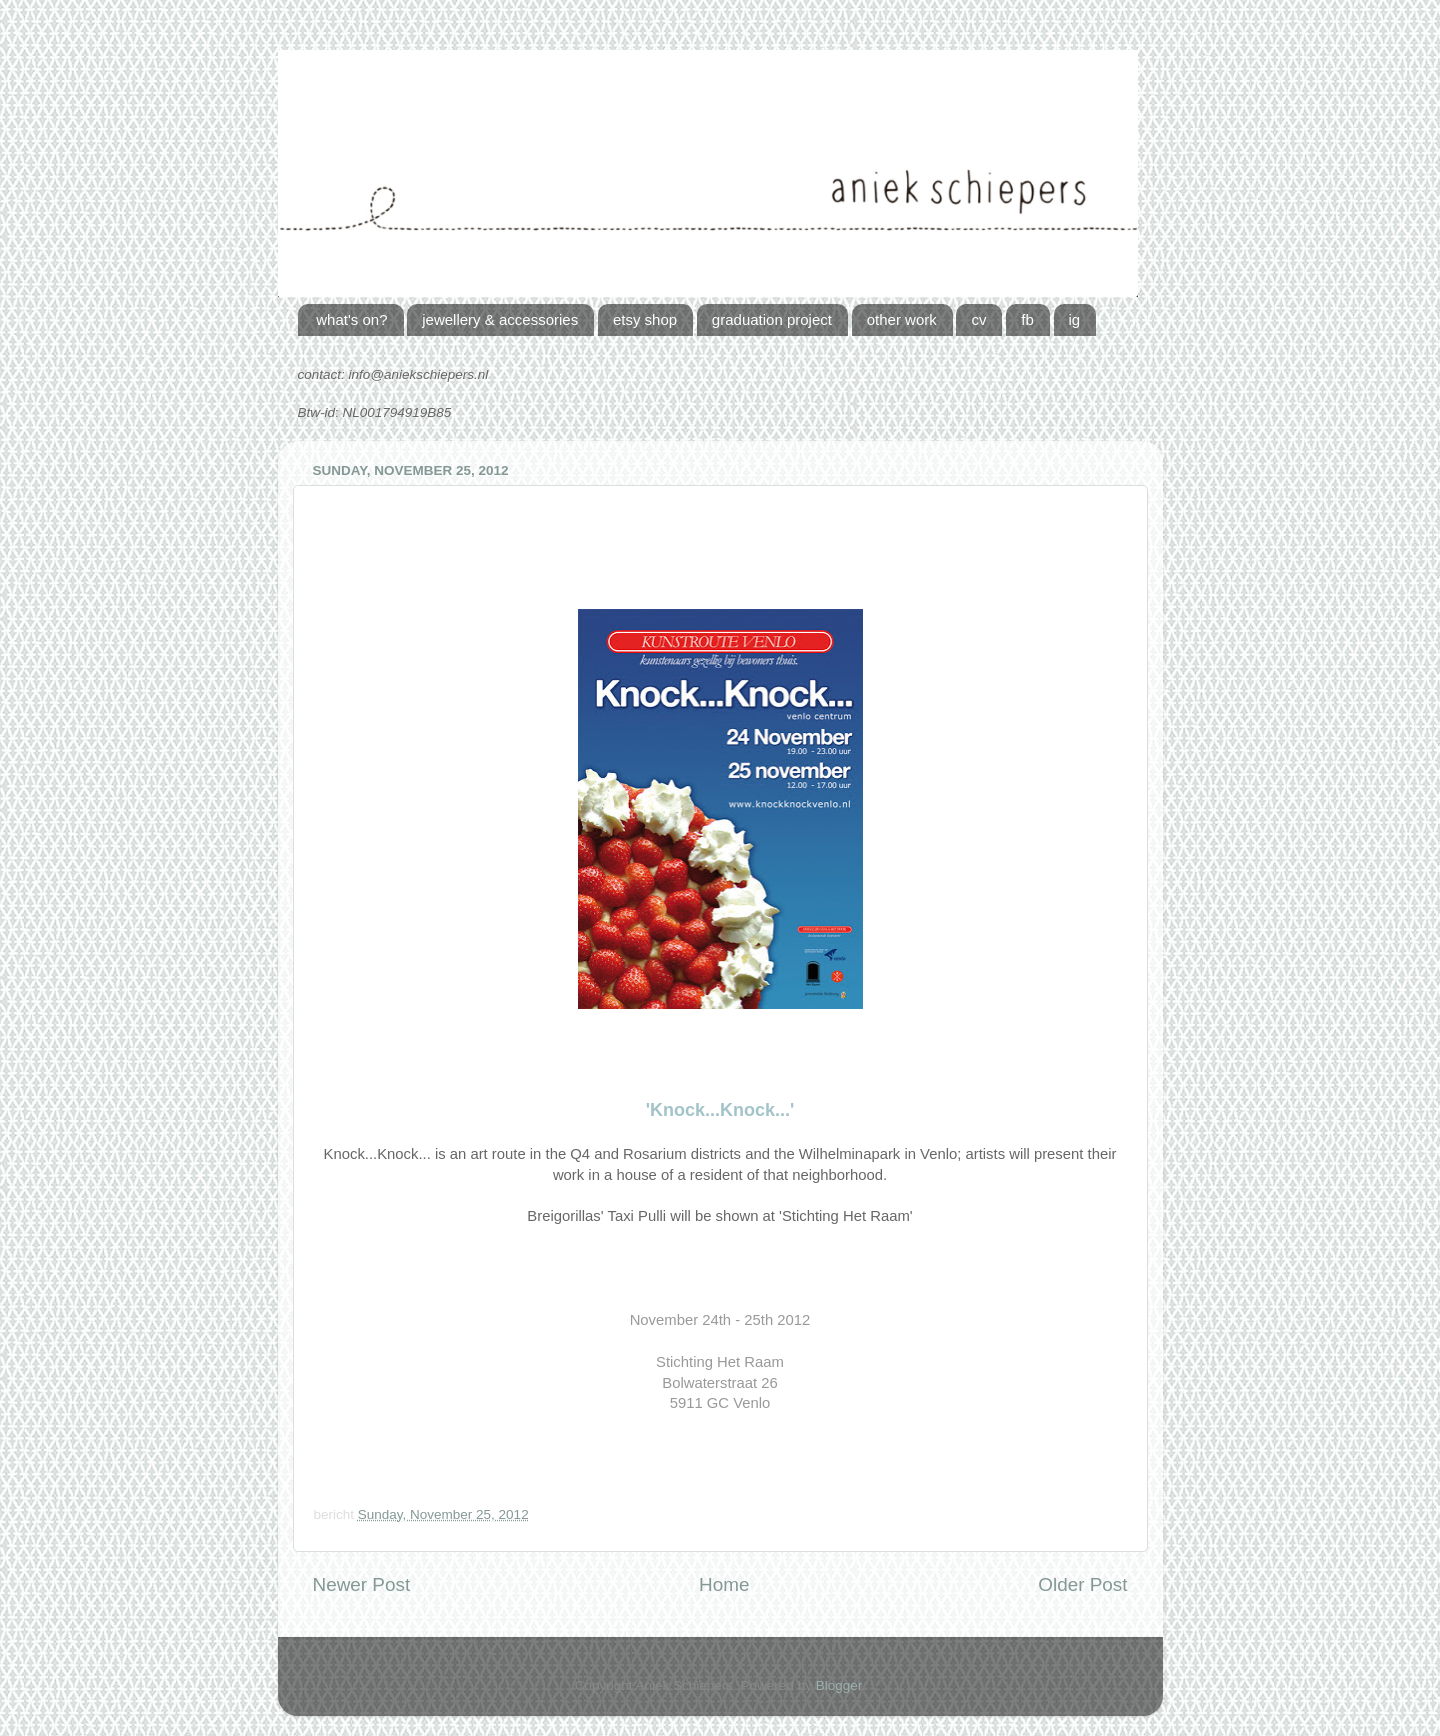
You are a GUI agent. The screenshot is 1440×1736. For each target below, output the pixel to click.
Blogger (839, 1685)
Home (724, 1584)
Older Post (1082, 1584)
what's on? (351, 319)
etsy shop (645, 319)
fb (1027, 319)
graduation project (772, 319)
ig (1075, 319)
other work (902, 319)
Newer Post (362, 1584)
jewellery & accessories (500, 319)
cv (978, 319)
